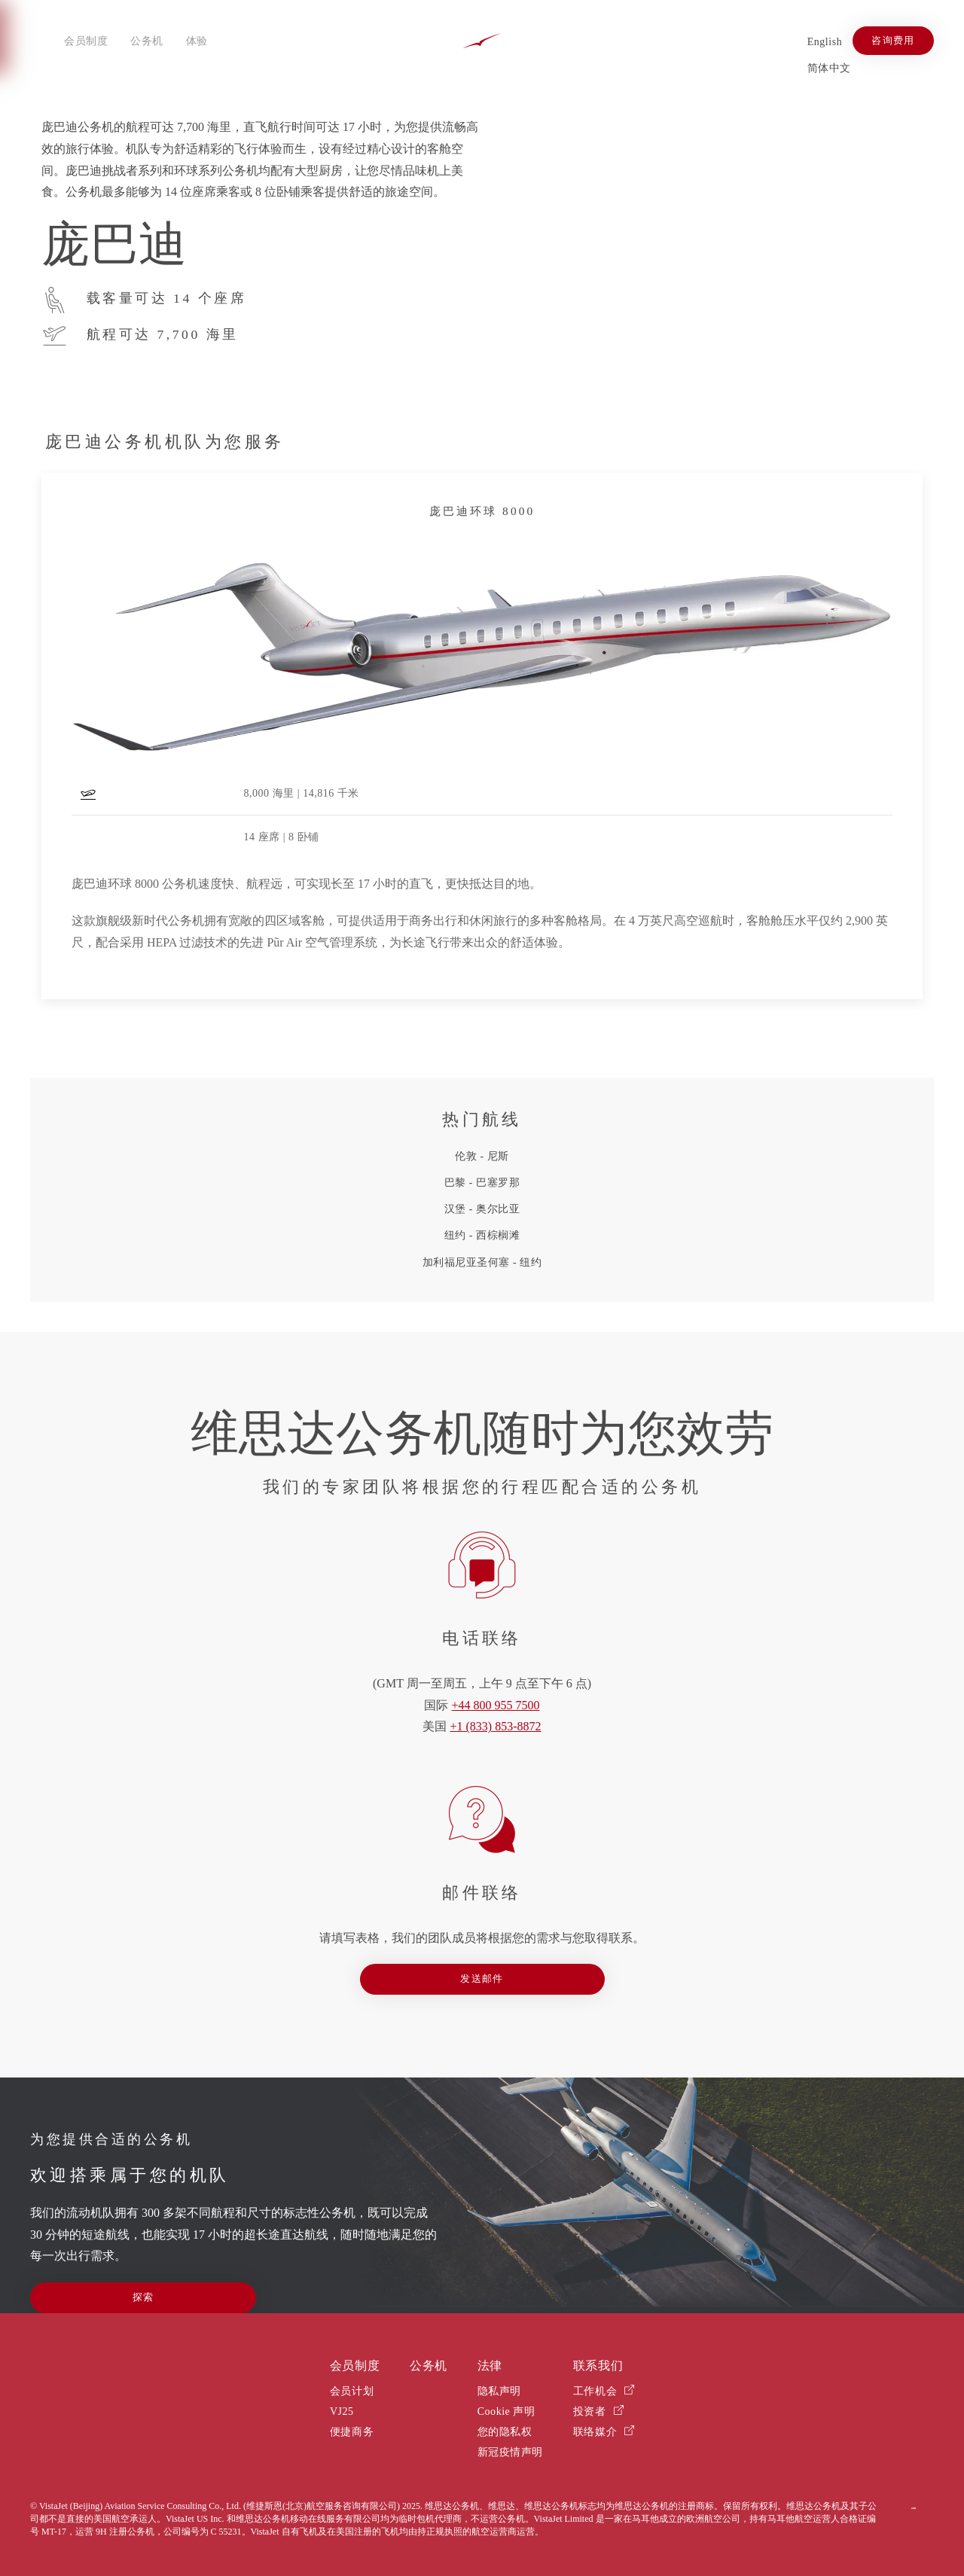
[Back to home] (482, 40)
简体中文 (829, 68)
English (825, 41)
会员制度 (86, 41)
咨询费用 (892, 40)
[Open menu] (41, 41)
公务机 (146, 41)
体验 (197, 41)
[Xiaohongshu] (777, 40)
